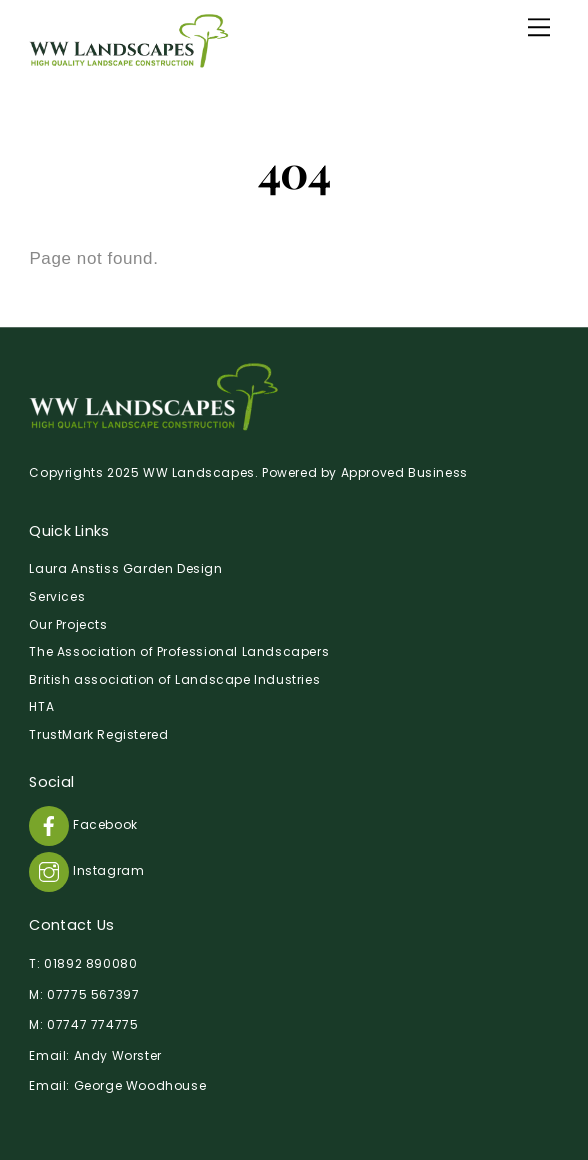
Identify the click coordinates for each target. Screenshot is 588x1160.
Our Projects (68, 624)
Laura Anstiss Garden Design (125, 568)
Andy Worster (118, 1055)
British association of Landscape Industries (174, 679)
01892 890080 (90, 963)
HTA (41, 706)
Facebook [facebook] (83, 824)
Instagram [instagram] (86, 870)
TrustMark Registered (98, 734)
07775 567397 (93, 994)
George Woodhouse (140, 1085)
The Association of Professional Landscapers (179, 651)
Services (57, 596)
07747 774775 (92, 1024)
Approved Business (404, 472)
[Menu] (539, 27)
